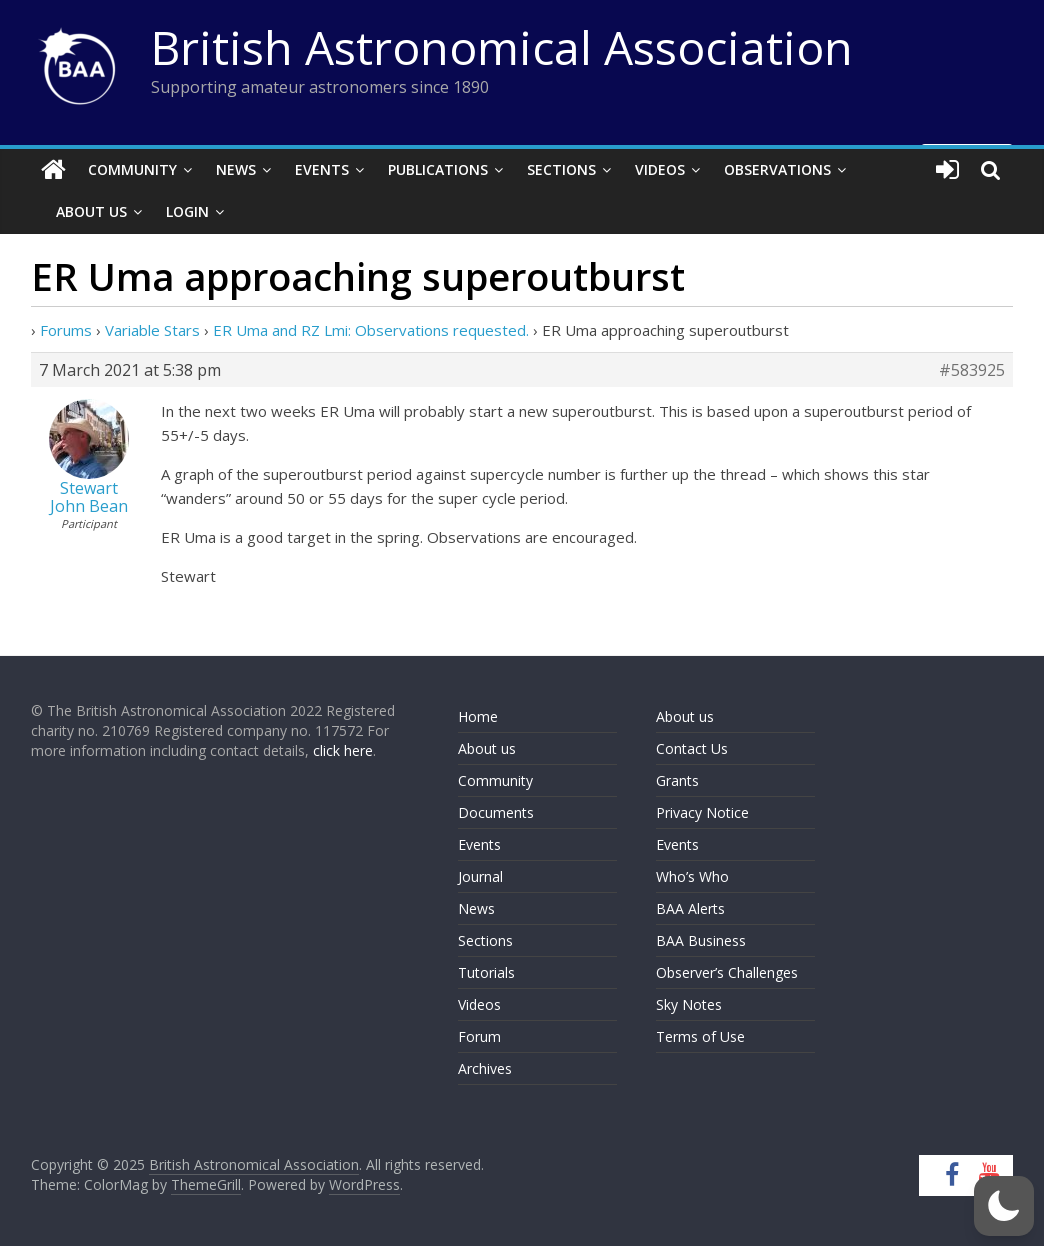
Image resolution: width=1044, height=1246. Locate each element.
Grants (677, 780)
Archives (485, 1068)
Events (322, 169)
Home (478, 716)
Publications (438, 169)
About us (487, 748)
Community (132, 169)
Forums (66, 330)
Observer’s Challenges (727, 972)
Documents (496, 812)
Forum (479, 1036)
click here (343, 750)
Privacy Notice (702, 812)
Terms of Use (700, 1036)
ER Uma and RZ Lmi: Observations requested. (371, 330)
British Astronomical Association (502, 47)
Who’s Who (692, 876)
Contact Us (692, 748)
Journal (480, 876)
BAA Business (701, 940)
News (236, 169)
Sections (561, 169)
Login (187, 211)
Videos (660, 169)
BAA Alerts (690, 908)
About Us (91, 211)
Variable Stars (152, 330)
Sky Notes (689, 1004)
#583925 (972, 370)
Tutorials (486, 972)
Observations (777, 169)
